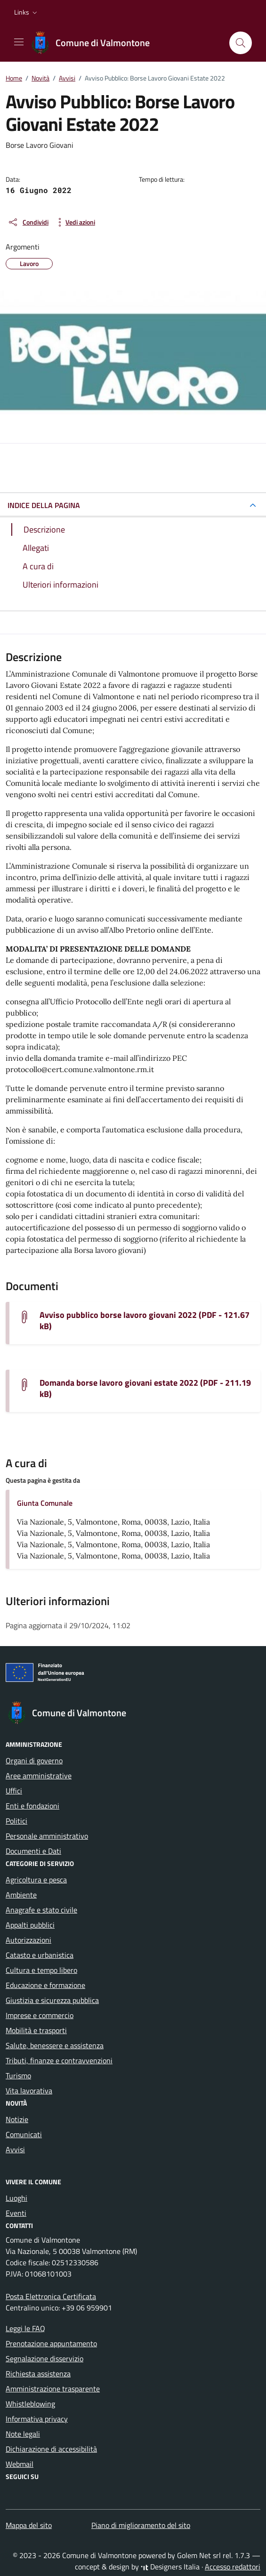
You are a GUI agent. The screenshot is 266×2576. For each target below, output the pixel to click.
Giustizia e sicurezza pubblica (52, 2000)
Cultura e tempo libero (41, 1970)
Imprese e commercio (39, 2015)
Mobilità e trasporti (36, 2030)
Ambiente (21, 1894)
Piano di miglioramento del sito (140, 2525)
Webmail (19, 2464)
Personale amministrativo (47, 1835)
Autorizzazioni (28, 1940)
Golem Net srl (199, 2555)
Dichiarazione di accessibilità (51, 2449)
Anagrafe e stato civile (41, 1909)
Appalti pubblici (30, 1924)
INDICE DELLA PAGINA (44, 505)
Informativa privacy (37, 2418)
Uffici (14, 1790)
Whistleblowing (30, 2403)
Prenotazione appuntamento (51, 2343)
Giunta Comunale (45, 1503)
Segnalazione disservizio (44, 2358)
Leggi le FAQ (25, 2328)
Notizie (17, 2119)
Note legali (23, 2433)
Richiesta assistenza (38, 2373)
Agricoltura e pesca (36, 1879)
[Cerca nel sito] (240, 43)
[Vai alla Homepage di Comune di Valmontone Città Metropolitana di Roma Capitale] (95, 43)
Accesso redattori (232, 2566)
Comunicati (24, 2134)
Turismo (18, 2075)
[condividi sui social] (28, 222)
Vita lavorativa (29, 2090)
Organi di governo (34, 1760)
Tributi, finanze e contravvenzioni (59, 2060)
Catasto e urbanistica (39, 1955)
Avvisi (15, 2149)
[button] (26, 12)
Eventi (16, 2213)
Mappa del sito (29, 2525)
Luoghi (16, 2198)
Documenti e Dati (33, 1851)
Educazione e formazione (45, 1985)
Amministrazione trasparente (53, 2388)
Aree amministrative (39, 1775)
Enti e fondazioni (32, 1805)
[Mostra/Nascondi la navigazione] (18, 42)
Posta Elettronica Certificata (51, 2296)
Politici (16, 1820)
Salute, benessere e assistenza (55, 2045)
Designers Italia (170, 2566)
